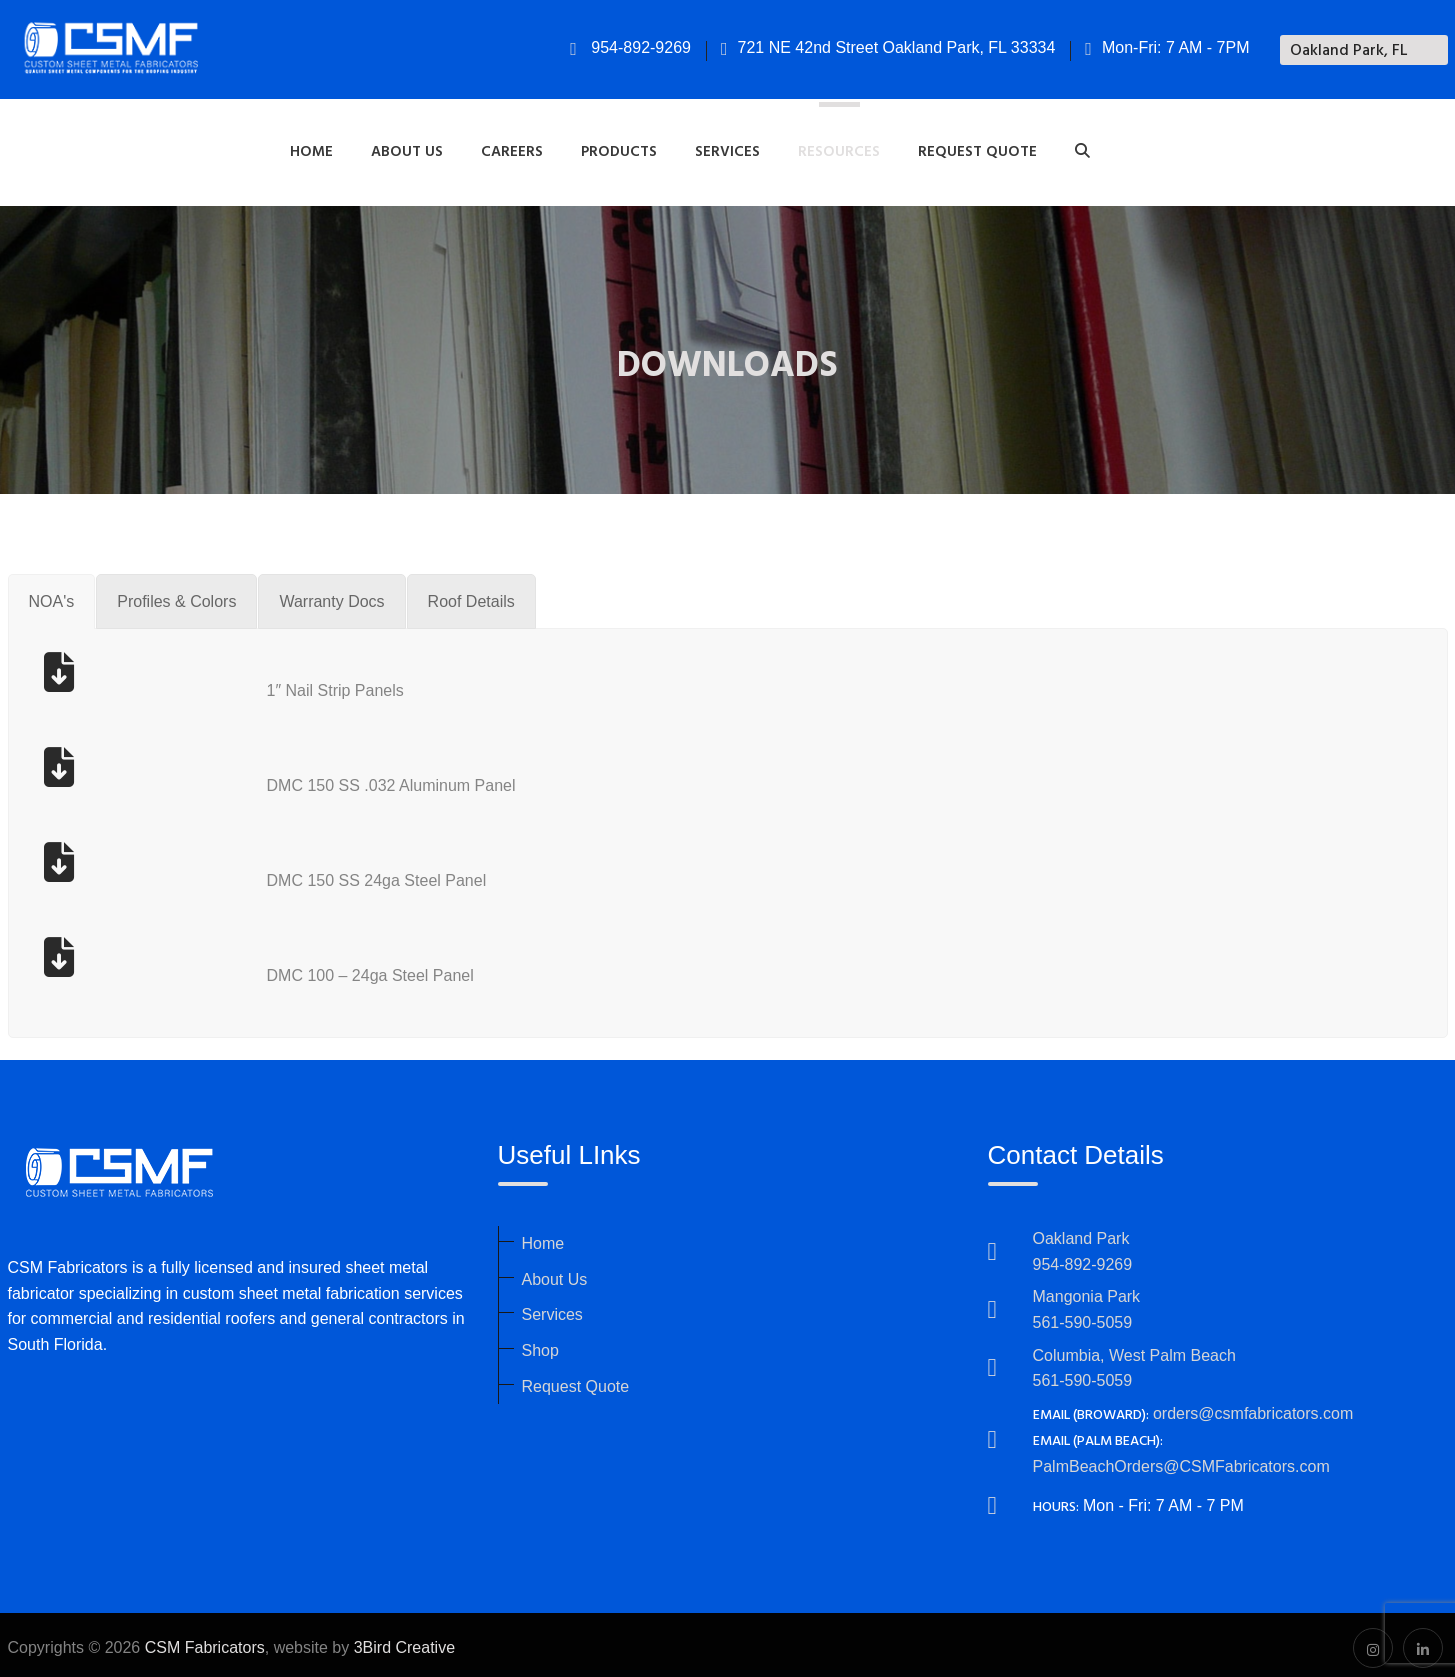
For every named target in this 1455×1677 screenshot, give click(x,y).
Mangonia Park (1087, 1290)
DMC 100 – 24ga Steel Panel (370, 969)
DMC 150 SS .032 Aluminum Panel (391, 779)
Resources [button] (839, 149)
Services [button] (727, 149)
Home (311, 149)
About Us (555, 1273)
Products (619, 149)
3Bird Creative (404, 1641)
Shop (540, 1344)
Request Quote (977, 149)
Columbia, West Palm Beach (1134, 1349)
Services (552, 1308)
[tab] (52, 596)
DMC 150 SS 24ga (336, 874)
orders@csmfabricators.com (1253, 1407)
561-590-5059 (1083, 1316)
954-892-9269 (630, 47)
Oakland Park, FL (1349, 51)
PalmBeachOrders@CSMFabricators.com (1181, 1459)
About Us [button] (407, 149)
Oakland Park (1081, 1232)
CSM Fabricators (205, 1641)
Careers (512, 149)
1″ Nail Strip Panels (335, 684)
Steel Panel (445, 874)
